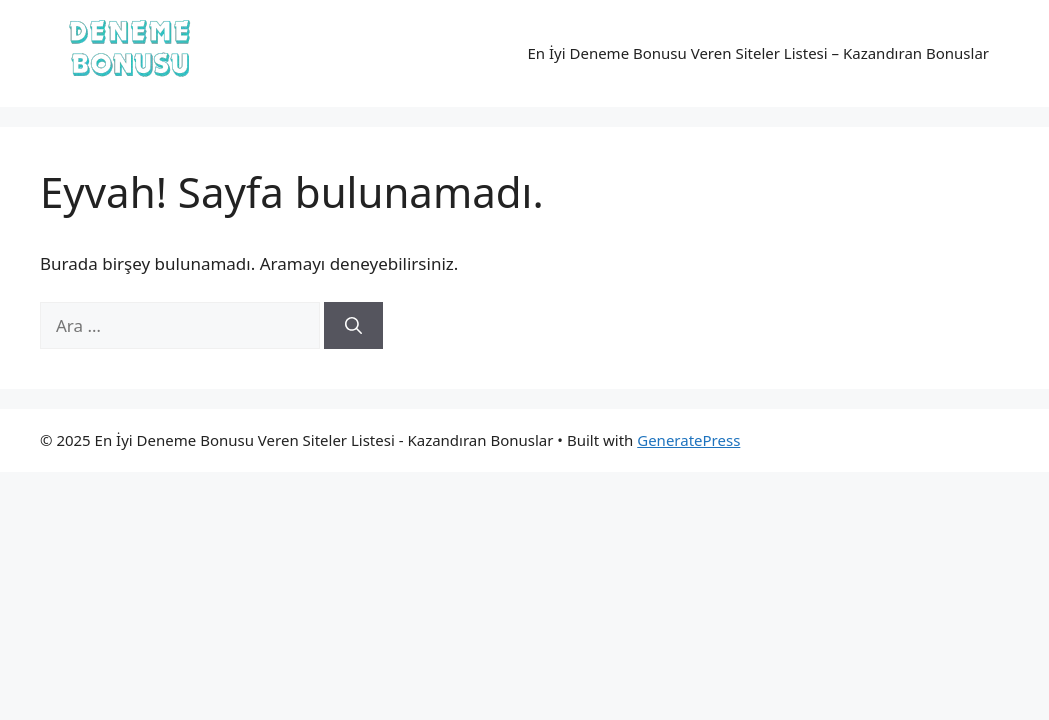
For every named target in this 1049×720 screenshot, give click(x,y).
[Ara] (353, 326)
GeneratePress (688, 440)
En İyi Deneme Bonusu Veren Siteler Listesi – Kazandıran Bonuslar (758, 53)
